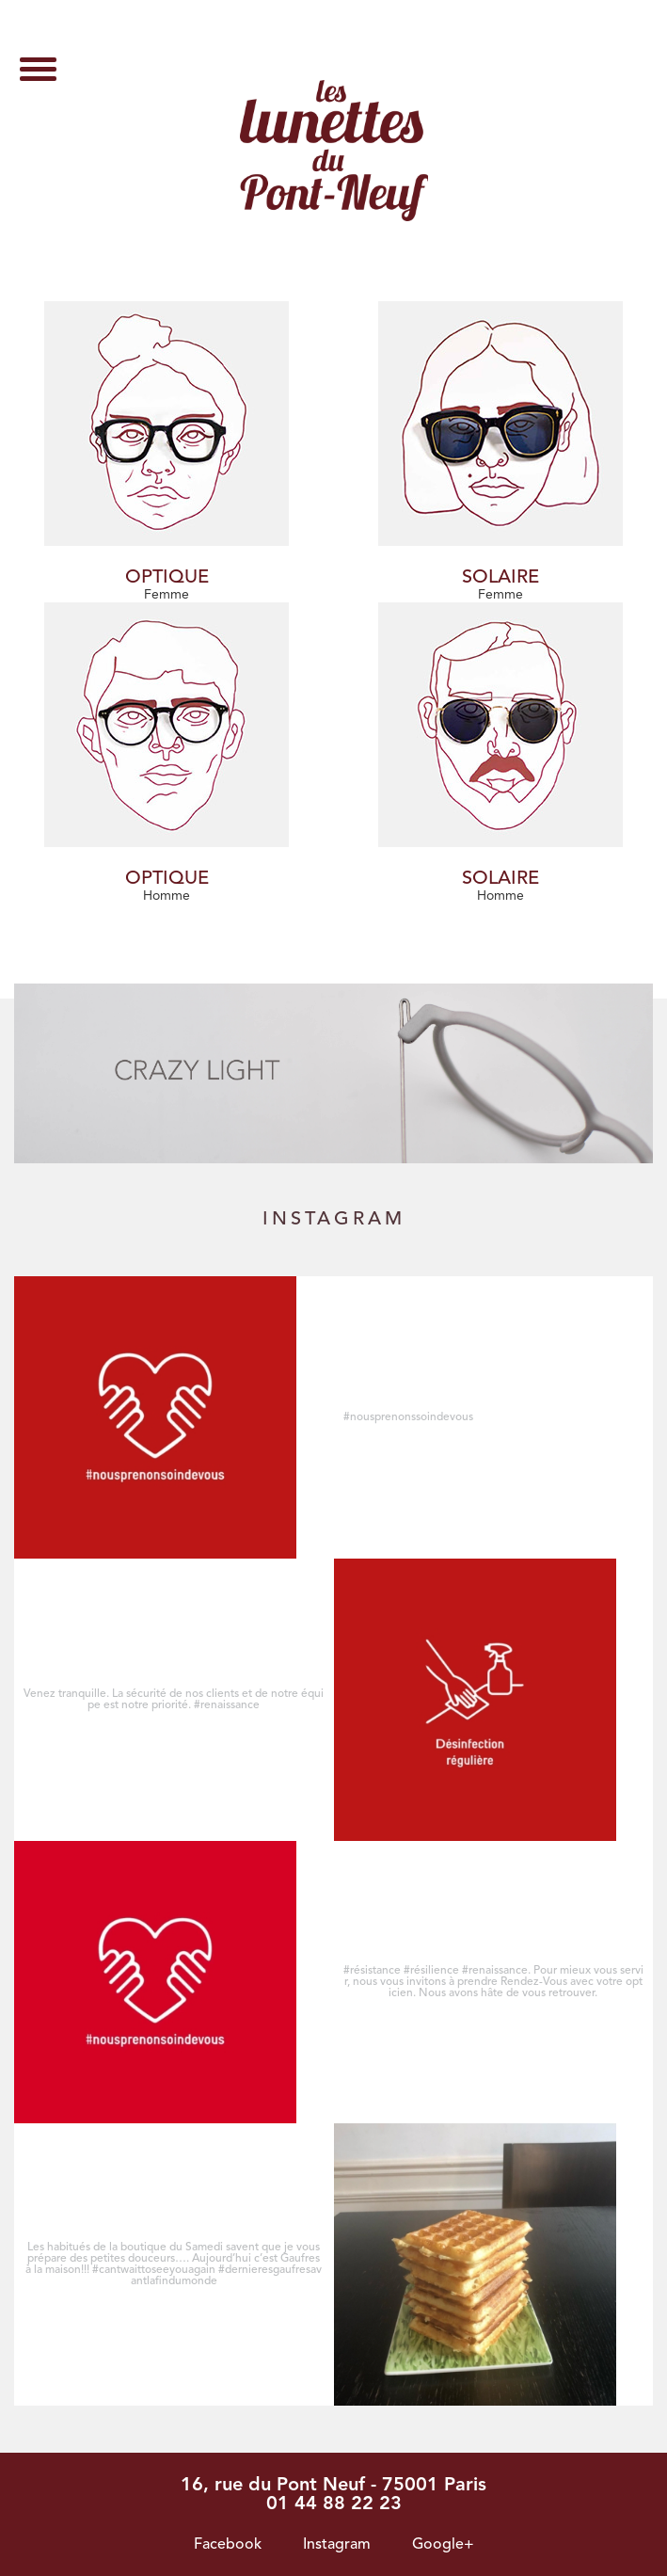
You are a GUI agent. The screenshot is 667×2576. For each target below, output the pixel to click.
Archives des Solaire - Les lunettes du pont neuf (334, 150)
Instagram (337, 2544)
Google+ (443, 2544)
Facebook (228, 2544)
